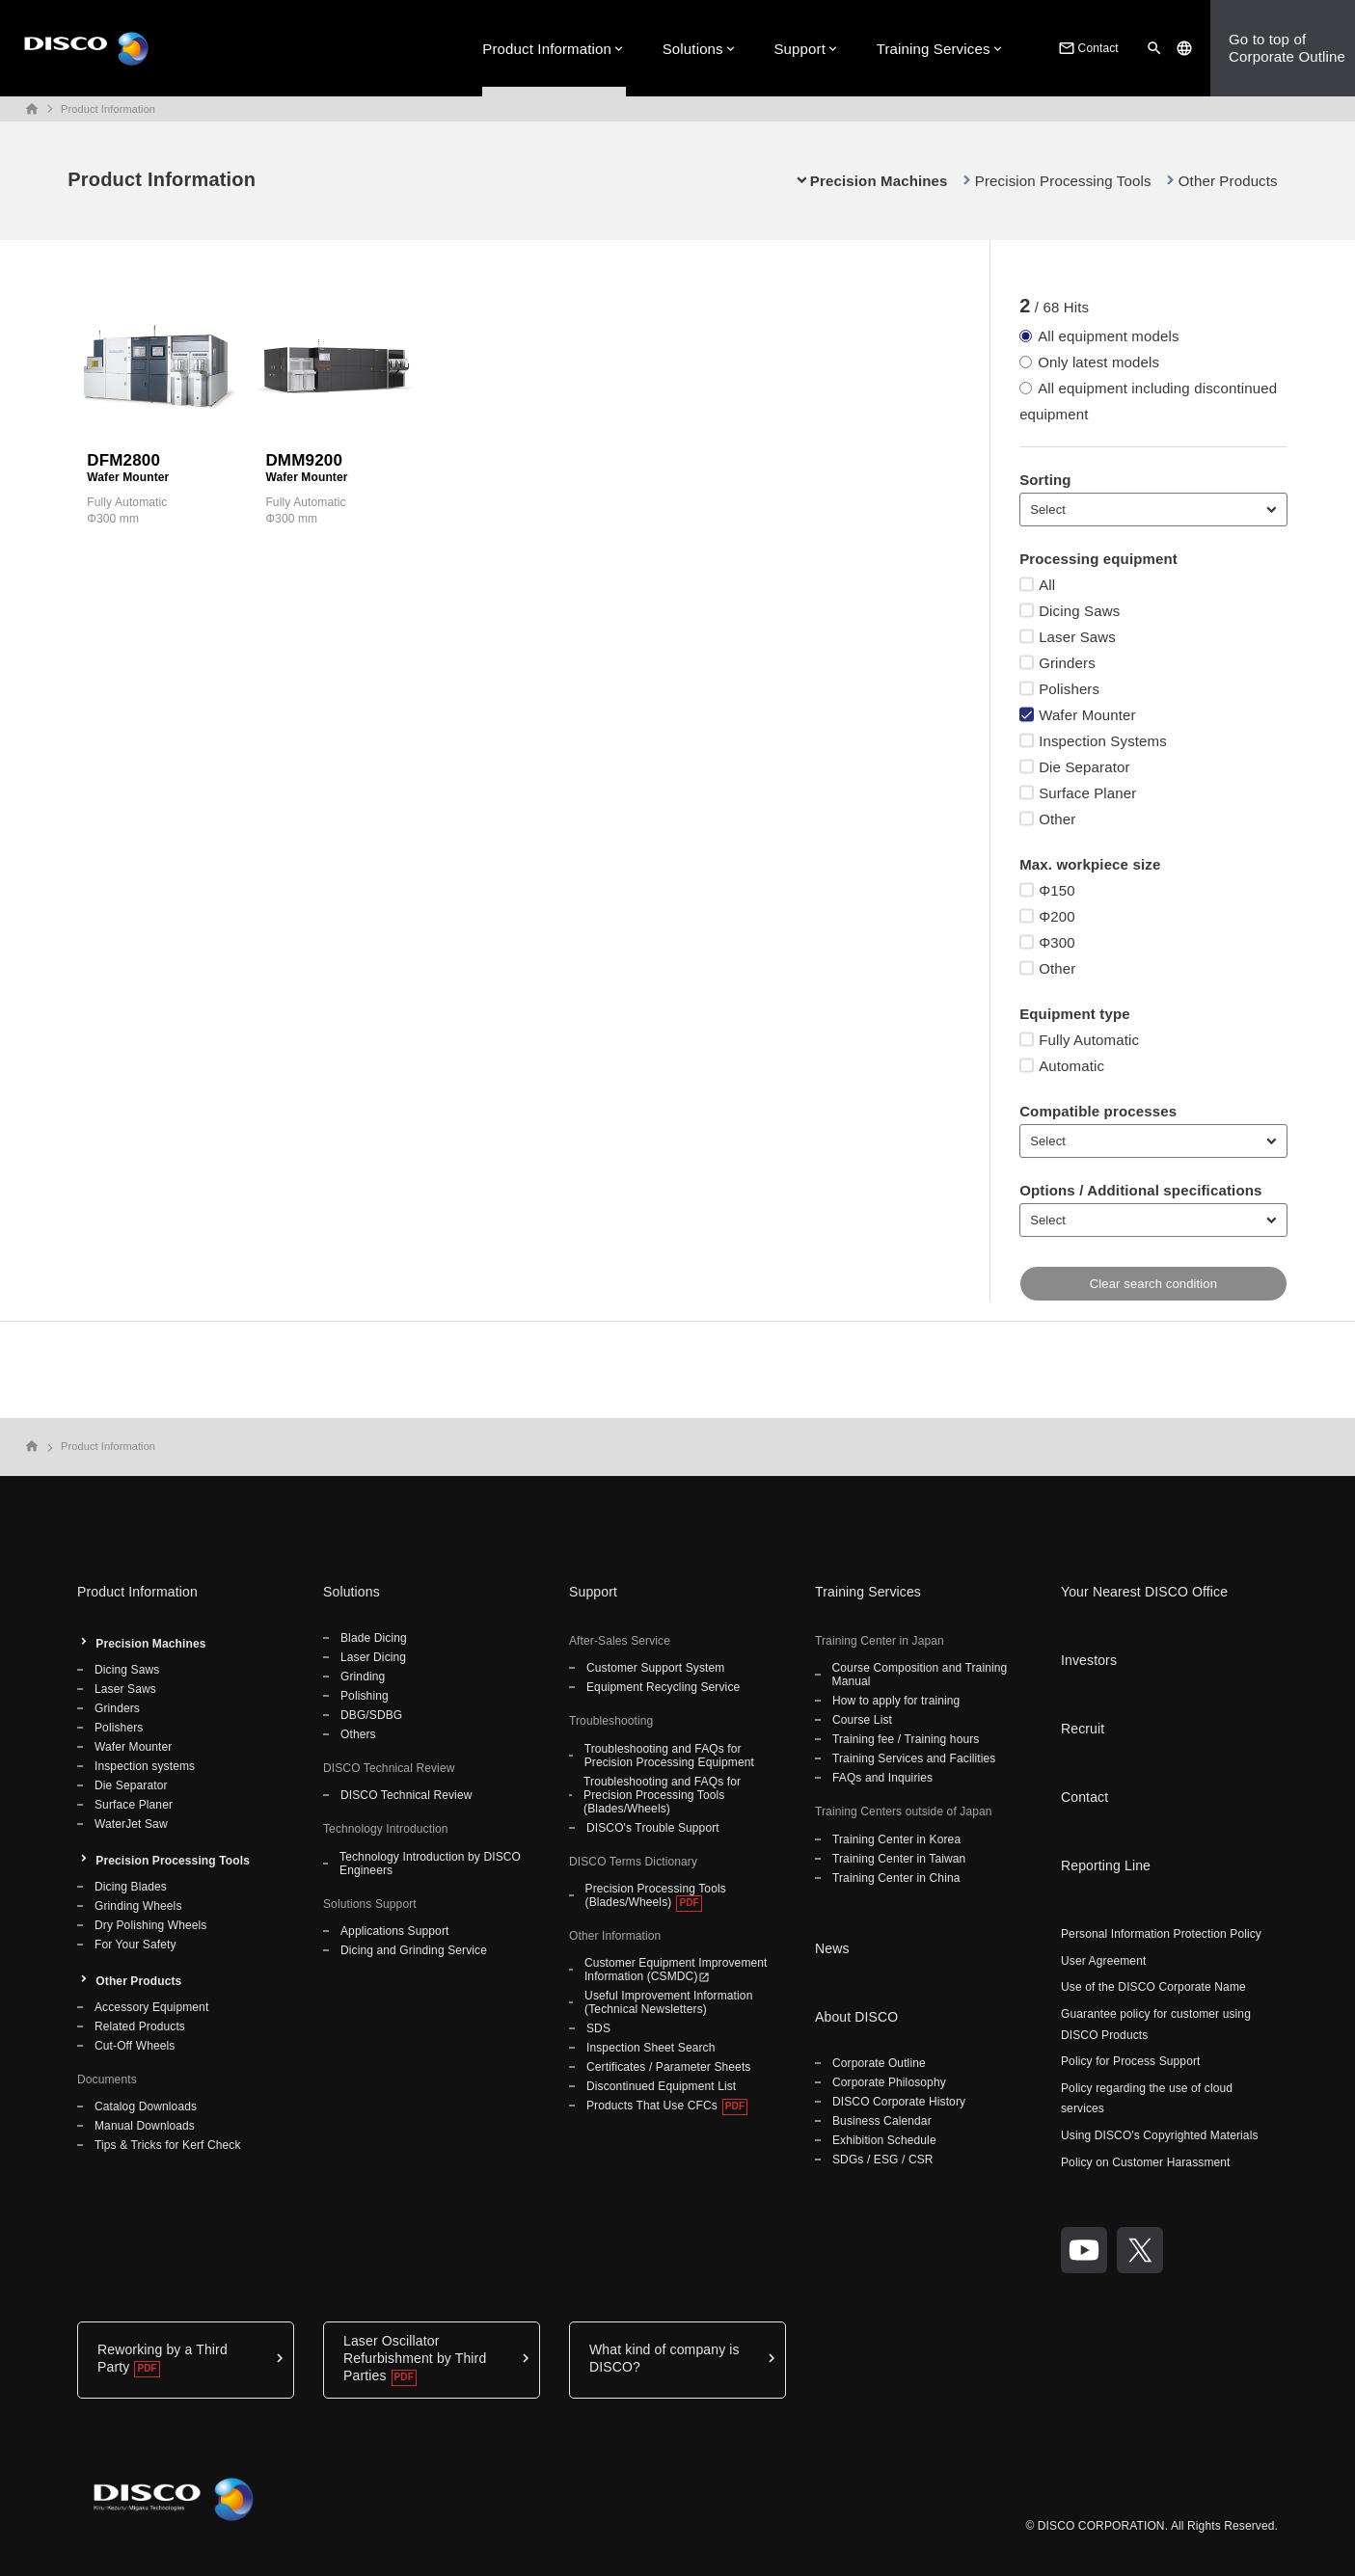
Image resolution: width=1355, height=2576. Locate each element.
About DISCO (856, 2017)
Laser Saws (125, 1689)
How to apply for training (896, 1700)
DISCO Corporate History (898, 2101)
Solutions (693, 48)
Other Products (1228, 181)
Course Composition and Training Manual (920, 1674)
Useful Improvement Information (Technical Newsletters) (668, 2002)
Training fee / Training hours (905, 1739)
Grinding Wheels (138, 1906)
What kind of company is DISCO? (664, 2358)
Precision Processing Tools (1063, 181)
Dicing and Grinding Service (413, 1950)
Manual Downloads (145, 2126)
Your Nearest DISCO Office (1144, 1591)
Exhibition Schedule (884, 2140)
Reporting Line (1106, 1865)
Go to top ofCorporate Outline (1287, 48)
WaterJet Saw (131, 1824)
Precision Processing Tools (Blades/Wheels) (655, 1895)
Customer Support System (655, 1668)
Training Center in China (896, 1878)
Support (799, 48)
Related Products (140, 2026)
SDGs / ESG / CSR (883, 2159)
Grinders (117, 1708)
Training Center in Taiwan (898, 1858)
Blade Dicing (373, 1638)
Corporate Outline (879, 2063)
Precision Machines (150, 1643)
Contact (1087, 48)
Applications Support (394, 1931)
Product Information (546, 48)
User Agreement (1103, 1961)
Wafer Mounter (133, 1747)
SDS (598, 2028)
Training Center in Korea (896, 1839)
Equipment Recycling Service (663, 1687)
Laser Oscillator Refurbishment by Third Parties (414, 2358)
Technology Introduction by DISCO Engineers (430, 1863)
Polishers (119, 1727)
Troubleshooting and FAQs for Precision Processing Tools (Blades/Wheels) (662, 1795)
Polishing (364, 1696)
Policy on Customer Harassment (1146, 2162)
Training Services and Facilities (913, 1758)
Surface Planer (134, 1804)
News (832, 1948)
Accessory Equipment (151, 2007)
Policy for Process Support (1131, 2061)
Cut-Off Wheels (135, 2046)
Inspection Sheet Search (651, 2047)
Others (358, 1734)
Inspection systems (145, 1766)
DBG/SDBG (371, 1715)
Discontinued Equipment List (661, 2086)
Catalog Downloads (146, 2106)
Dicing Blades (131, 1886)
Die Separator (131, 1785)
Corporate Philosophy (889, 2082)
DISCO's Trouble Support (652, 1828)
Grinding (362, 1676)
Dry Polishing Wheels (150, 1925)
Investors (1089, 1660)
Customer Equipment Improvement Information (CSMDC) (676, 1969)
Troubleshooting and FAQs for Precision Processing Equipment (669, 1755)
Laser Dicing (373, 1657)
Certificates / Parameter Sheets (668, 2067)
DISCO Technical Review (406, 1795)
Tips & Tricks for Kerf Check (168, 2145)
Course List (862, 1720)
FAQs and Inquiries (882, 1777)
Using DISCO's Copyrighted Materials (1160, 2135)
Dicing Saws (127, 1670)
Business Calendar (882, 2121)
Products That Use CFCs (652, 2105)
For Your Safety (135, 1944)
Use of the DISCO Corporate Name (1153, 1987)
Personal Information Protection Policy (1161, 1934)
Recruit (1082, 1728)
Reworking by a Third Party (162, 2358)
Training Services (933, 48)
